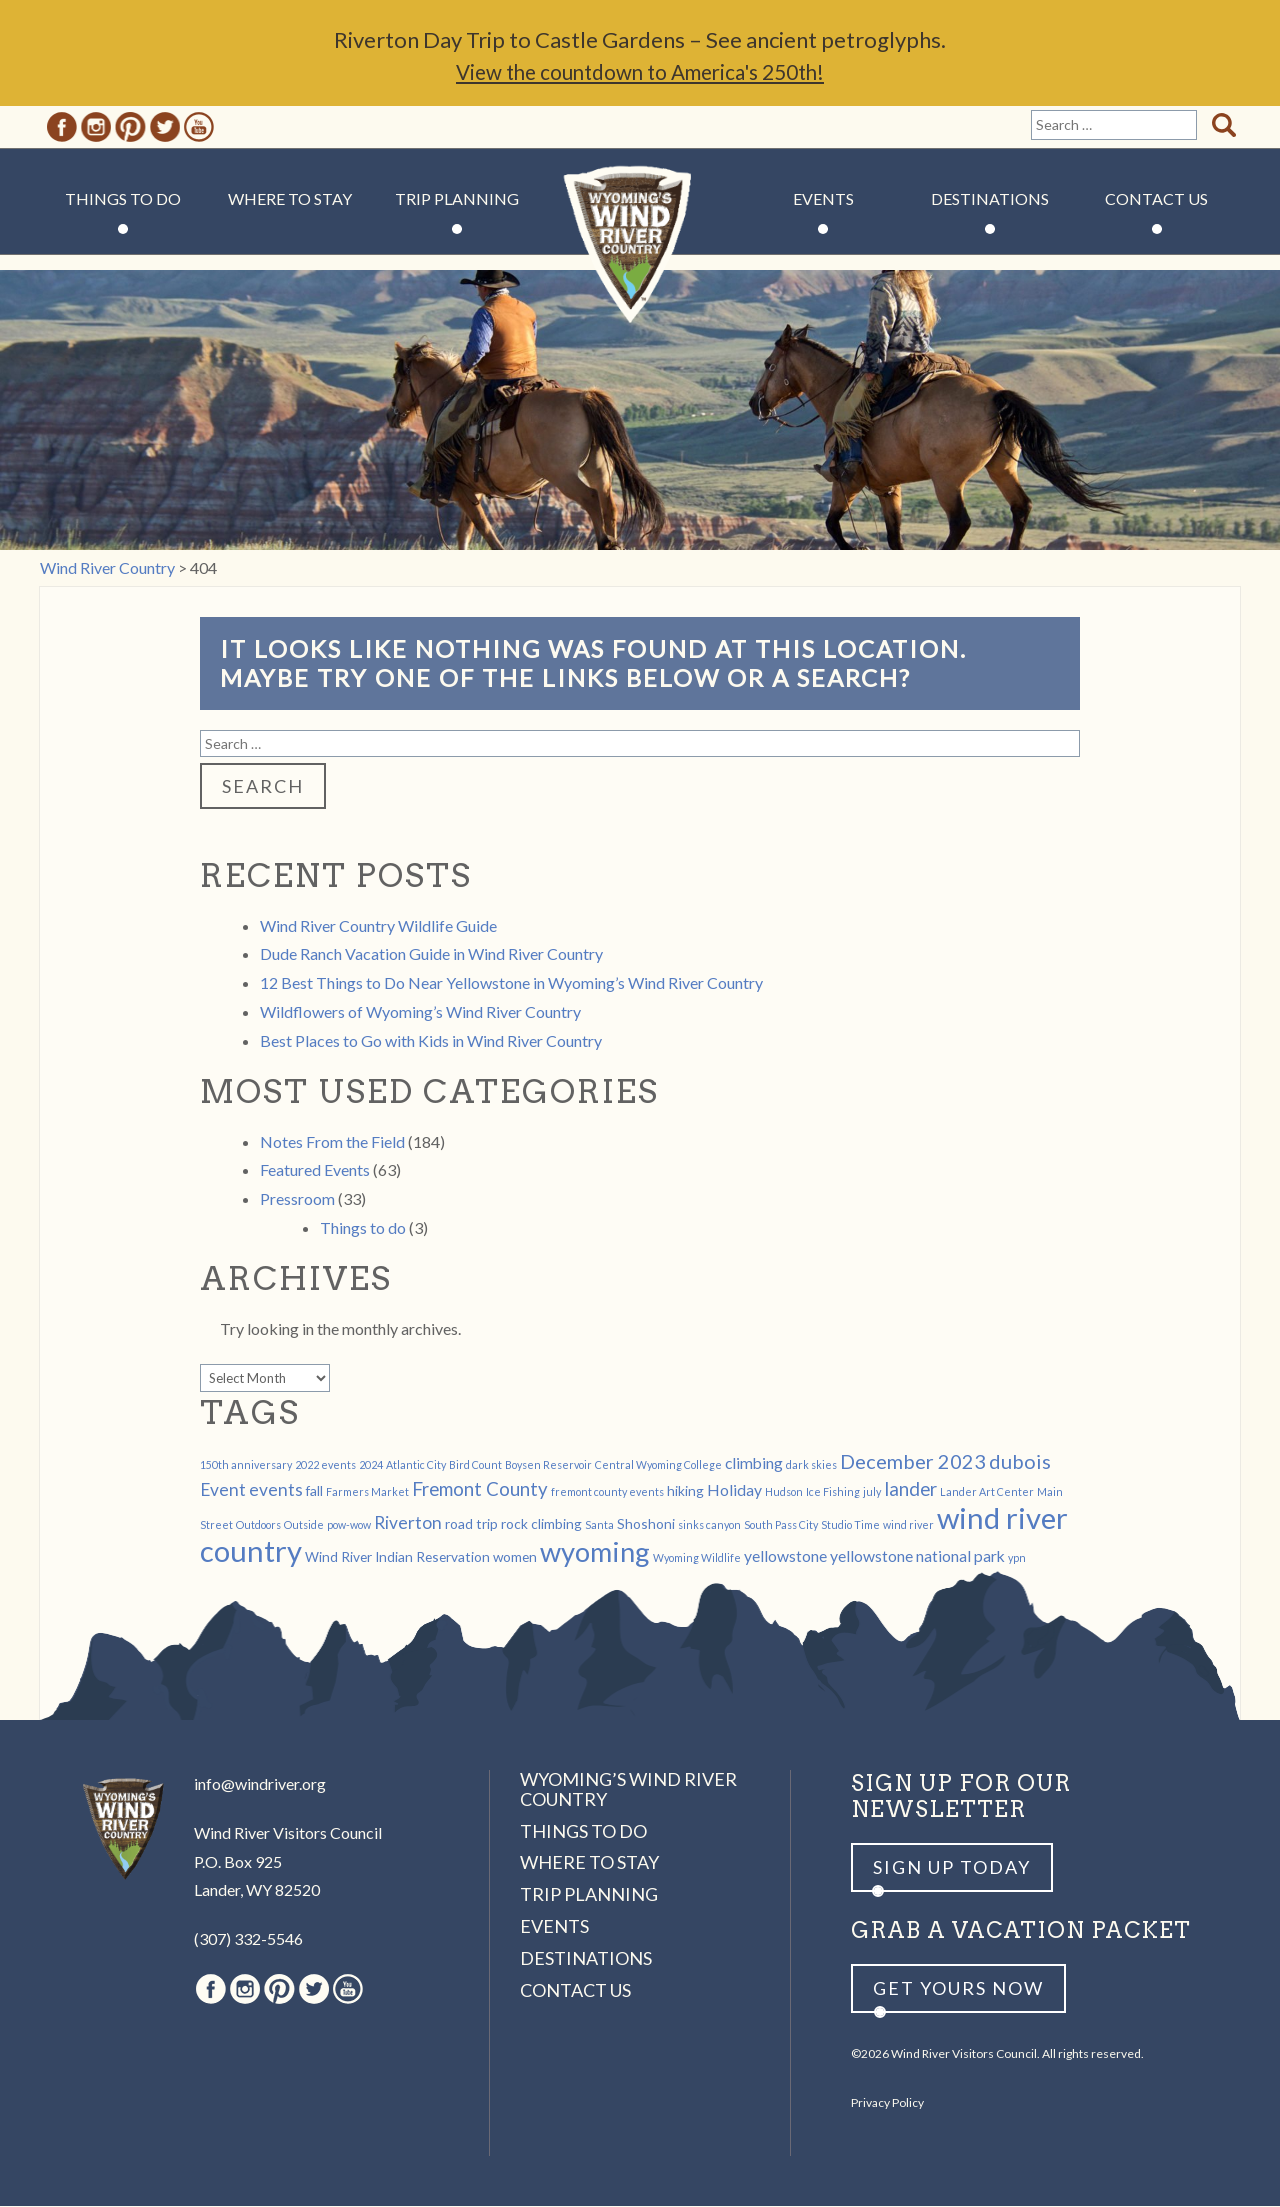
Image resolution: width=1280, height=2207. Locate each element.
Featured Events (315, 1170)
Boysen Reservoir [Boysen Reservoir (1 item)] (548, 1465)
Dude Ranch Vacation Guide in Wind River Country (431, 954)
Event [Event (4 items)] (223, 1490)
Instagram (96, 128)
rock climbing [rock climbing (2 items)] (541, 1524)
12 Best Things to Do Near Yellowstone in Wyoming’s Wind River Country (511, 983)
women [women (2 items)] (515, 1557)
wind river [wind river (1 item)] (908, 1525)
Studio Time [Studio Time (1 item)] (850, 1525)
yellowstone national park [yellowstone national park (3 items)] (917, 1556)
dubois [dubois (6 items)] (1020, 1462)
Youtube (199, 128)
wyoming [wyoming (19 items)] (595, 1552)
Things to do (363, 1228)
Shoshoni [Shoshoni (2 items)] (646, 1524)
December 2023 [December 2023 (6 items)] (913, 1462)
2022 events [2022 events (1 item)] (325, 1465)
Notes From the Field (332, 1142)
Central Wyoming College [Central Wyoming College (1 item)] (658, 1465)
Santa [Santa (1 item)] (599, 1525)
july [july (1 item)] (872, 1492)
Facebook (62, 128)
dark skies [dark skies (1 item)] (811, 1465)
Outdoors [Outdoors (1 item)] (258, 1525)
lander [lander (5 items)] (910, 1490)
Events (823, 199)
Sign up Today (952, 1868)
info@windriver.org (260, 1784)
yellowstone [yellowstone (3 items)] (785, 1556)
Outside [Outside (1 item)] (304, 1525)
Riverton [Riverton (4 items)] (408, 1523)
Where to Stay (290, 199)
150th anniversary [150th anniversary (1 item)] (246, 1465)
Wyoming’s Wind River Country (628, 1790)
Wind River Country (640, 260)
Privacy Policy (887, 2103)
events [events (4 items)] (276, 1490)
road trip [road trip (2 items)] (471, 1524)
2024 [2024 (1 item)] (371, 1465)
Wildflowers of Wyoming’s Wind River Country (420, 1012)
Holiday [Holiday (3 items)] (734, 1490)
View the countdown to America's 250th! (640, 72)
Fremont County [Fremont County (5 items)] (480, 1490)
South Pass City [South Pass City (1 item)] (781, 1525)
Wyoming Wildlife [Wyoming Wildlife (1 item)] (697, 1558)
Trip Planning (457, 199)
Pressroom (297, 1199)
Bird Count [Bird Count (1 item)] (475, 1465)
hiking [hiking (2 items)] (685, 1491)
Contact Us (1156, 199)
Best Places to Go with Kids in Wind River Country (431, 1041)
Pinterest (130, 128)
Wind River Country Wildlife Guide (378, 926)
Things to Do (123, 199)
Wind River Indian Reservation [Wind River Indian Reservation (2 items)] (397, 1557)
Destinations (990, 199)
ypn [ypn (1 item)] (1017, 1558)
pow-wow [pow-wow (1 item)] (349, 1525)
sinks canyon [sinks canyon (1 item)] (709, 1525)
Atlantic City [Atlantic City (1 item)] (416, 1465)
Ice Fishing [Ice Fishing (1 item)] (833, 1492)
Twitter (165, 128)
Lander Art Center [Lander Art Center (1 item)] (987, 1492)
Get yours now (958, 1989)
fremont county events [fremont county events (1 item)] (607, 1492)
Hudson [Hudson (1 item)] (784, 1492)
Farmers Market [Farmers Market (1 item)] (367, 1492)
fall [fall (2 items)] (314, 1491)
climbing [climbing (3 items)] (754, 1463)
